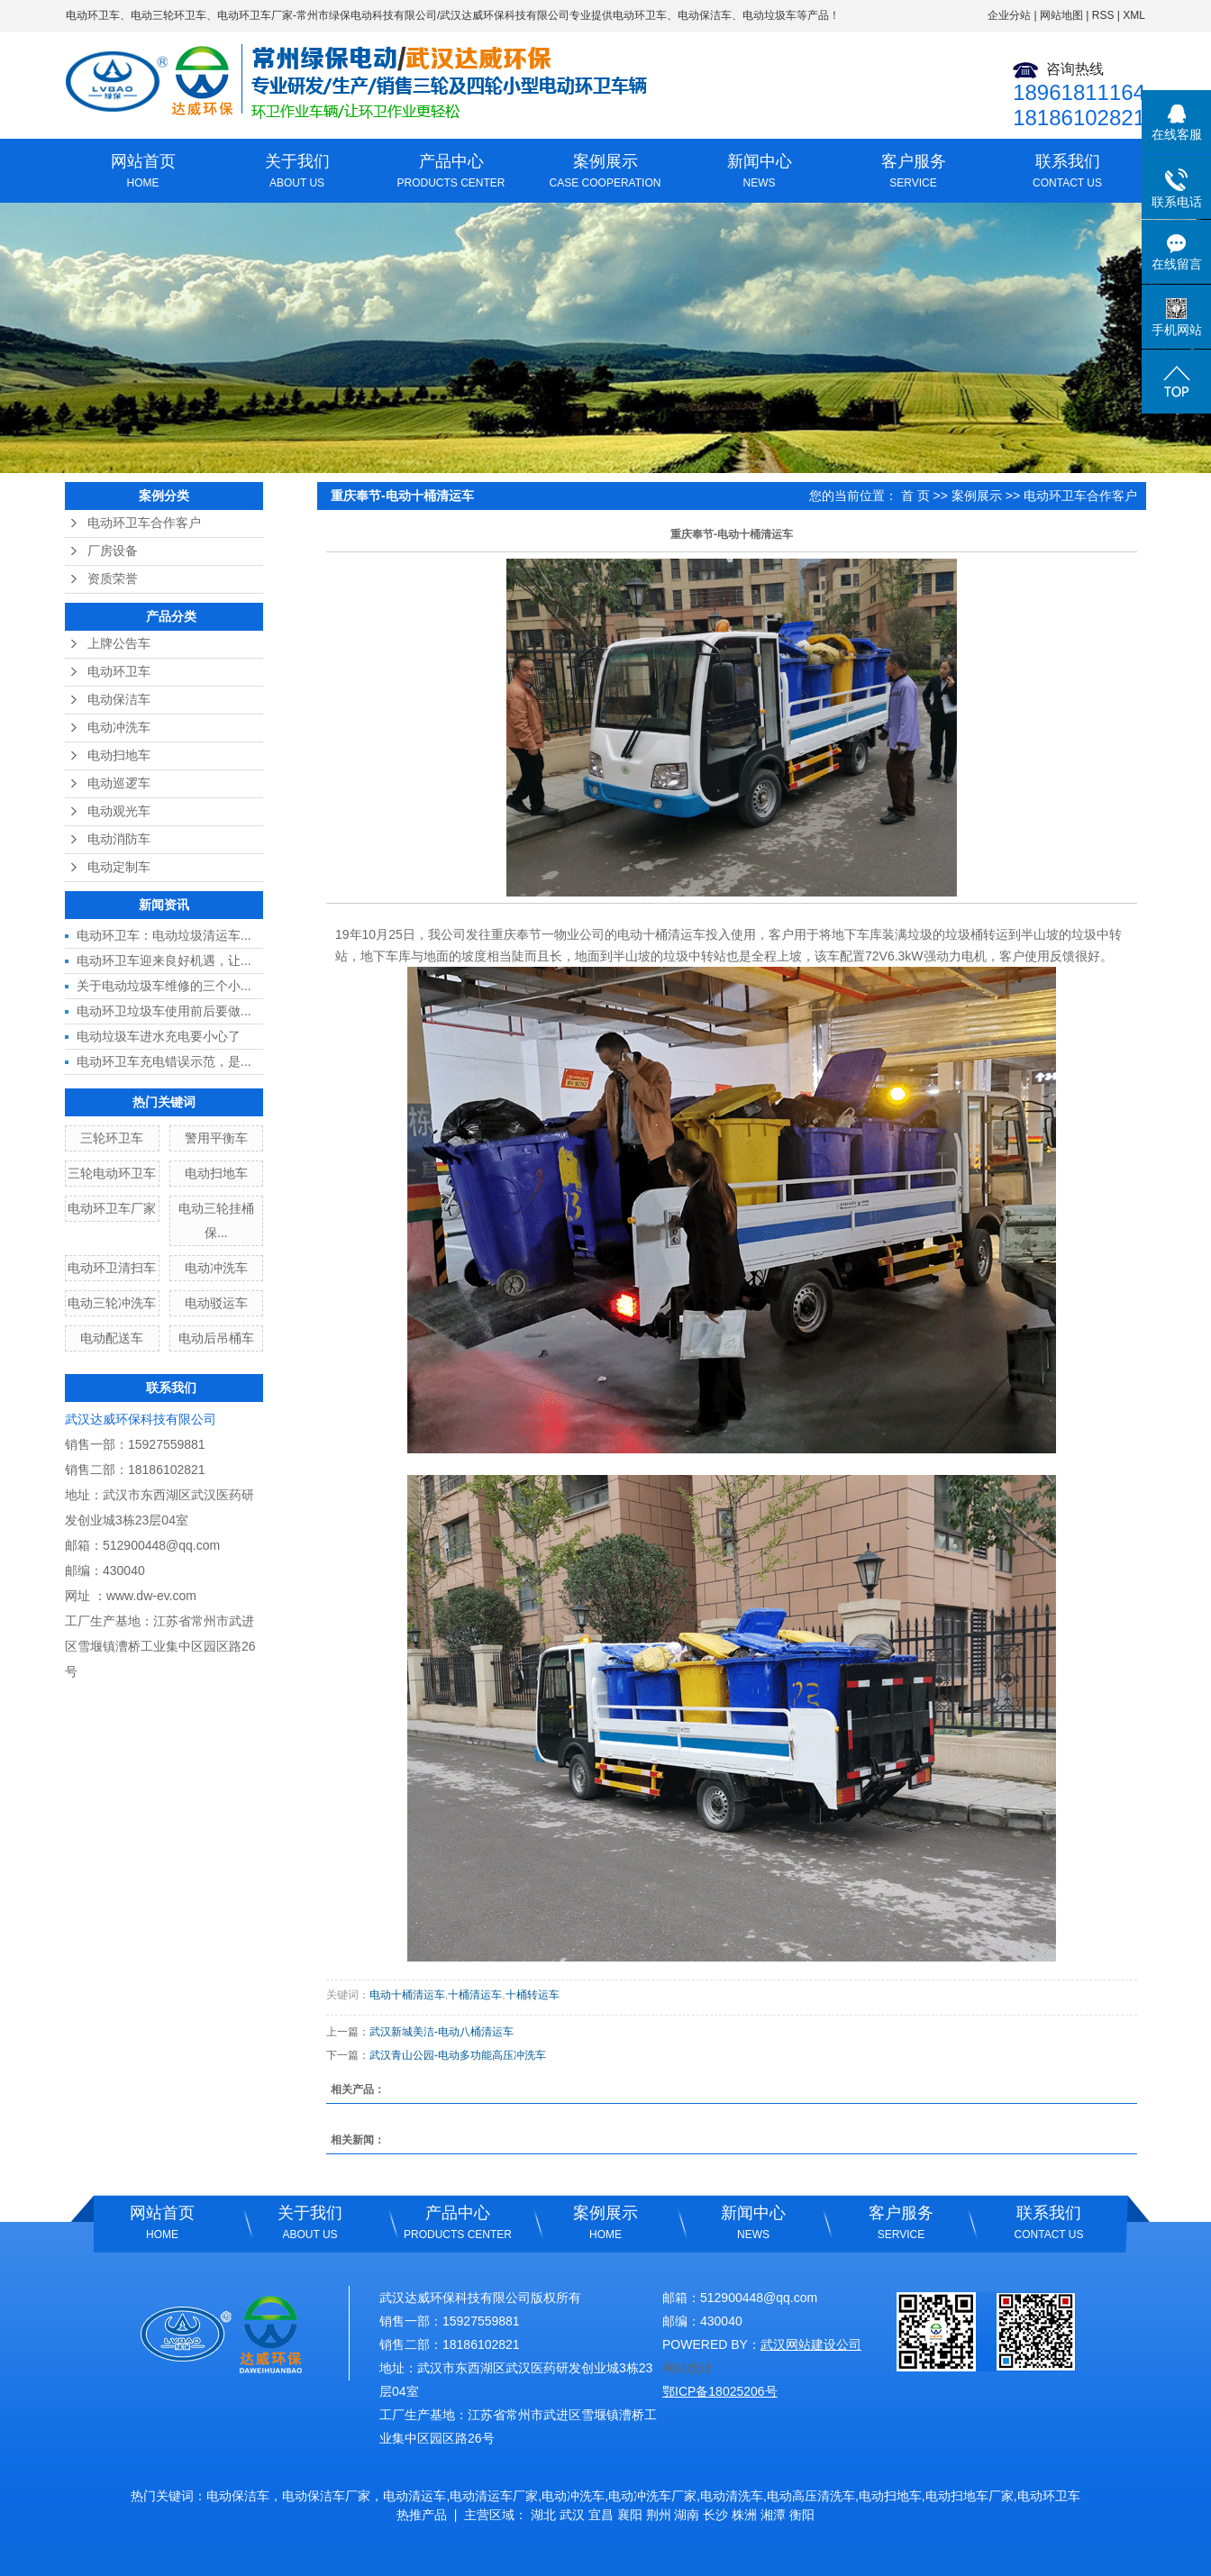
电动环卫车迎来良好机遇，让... (164, 960)
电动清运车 (414, 2496)
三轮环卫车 (111, 1138)
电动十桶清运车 (407, 1995)
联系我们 (1067, 173)
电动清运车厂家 (494, 2496)
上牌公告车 (118, 644)
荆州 (658, 2515)
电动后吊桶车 (216, 1338)
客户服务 (913, 173)
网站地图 (1061, 15)
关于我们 (297, 173)
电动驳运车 (216, 1303)
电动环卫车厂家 (255, 15)
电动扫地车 (118, 755)
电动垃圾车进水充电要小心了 (159, 1036)
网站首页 (143, 173)
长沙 (715, 2515)
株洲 (744, 2515)
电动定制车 (118, 867)
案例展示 (605, 173)
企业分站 (1009, 15)
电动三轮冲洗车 (112, 1303)
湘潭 (773, 2515)
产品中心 (451, 173)
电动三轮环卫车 (168, 15)
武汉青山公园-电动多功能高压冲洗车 (457, 2055)
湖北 (543, 2515)
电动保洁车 (118, 699)
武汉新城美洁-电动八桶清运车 (441, 2031)
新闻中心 (759, 173)
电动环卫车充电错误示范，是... (164, 1061)
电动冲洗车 (118, 727)
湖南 (686, 2515)
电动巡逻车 (118, 783)
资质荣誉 (112, 579)
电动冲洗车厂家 (652, 2496)
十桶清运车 (475, 1995)
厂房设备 (112, 551)
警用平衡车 (216, 1138)
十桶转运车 (532, 1995)
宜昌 (601, 2515)
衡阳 (802, 2515)
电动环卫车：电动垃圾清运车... (164, 935)
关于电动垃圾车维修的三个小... (164, 986)
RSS (1103, 15)
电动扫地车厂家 (969, 2496)
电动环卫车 (93, 15)
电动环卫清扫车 (112, 1268)
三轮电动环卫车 (112, 1173)
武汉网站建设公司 (810, 2344)
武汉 (572, 2515)
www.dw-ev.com (151, 1595)
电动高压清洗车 (811, 2496)
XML (1134, 15)
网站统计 (687, 2368)
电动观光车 (118, 811)
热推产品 (421, 2515)
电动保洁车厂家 (326, 2496)
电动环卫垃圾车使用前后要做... (164, 1011)
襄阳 (629, 2515)
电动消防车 (118, 839)
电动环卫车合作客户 (144, 523)
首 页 (915, 495)
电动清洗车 (731, 2496)
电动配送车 (111, 1338)
